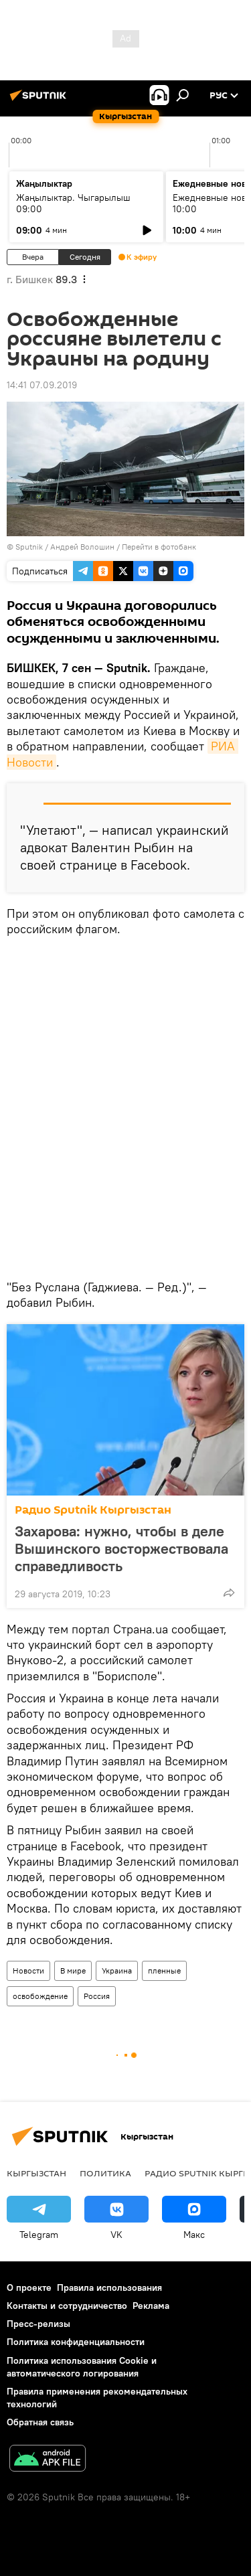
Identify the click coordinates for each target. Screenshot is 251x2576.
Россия (97, 1996)
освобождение (40, 1996)
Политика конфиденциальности (76, 2342)
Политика (105, 2173)
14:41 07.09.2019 (42, 385)
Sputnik (29, 547)
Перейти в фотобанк (159, 547)
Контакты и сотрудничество (67, 2306)
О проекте (29, 2287)
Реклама (151, 2306)
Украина (117, 1970)
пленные (164, 1970)
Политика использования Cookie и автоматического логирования (82, 2366)
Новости (28, 1970)
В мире (73, 1970)
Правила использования (109, 2287)
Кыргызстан (36, 2173)
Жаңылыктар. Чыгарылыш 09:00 (73, 203)
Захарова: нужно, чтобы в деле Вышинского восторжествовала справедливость (121, 1548)
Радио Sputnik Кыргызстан (93, 1510)
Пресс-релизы (38, 2324)
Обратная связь (40, 2422)
